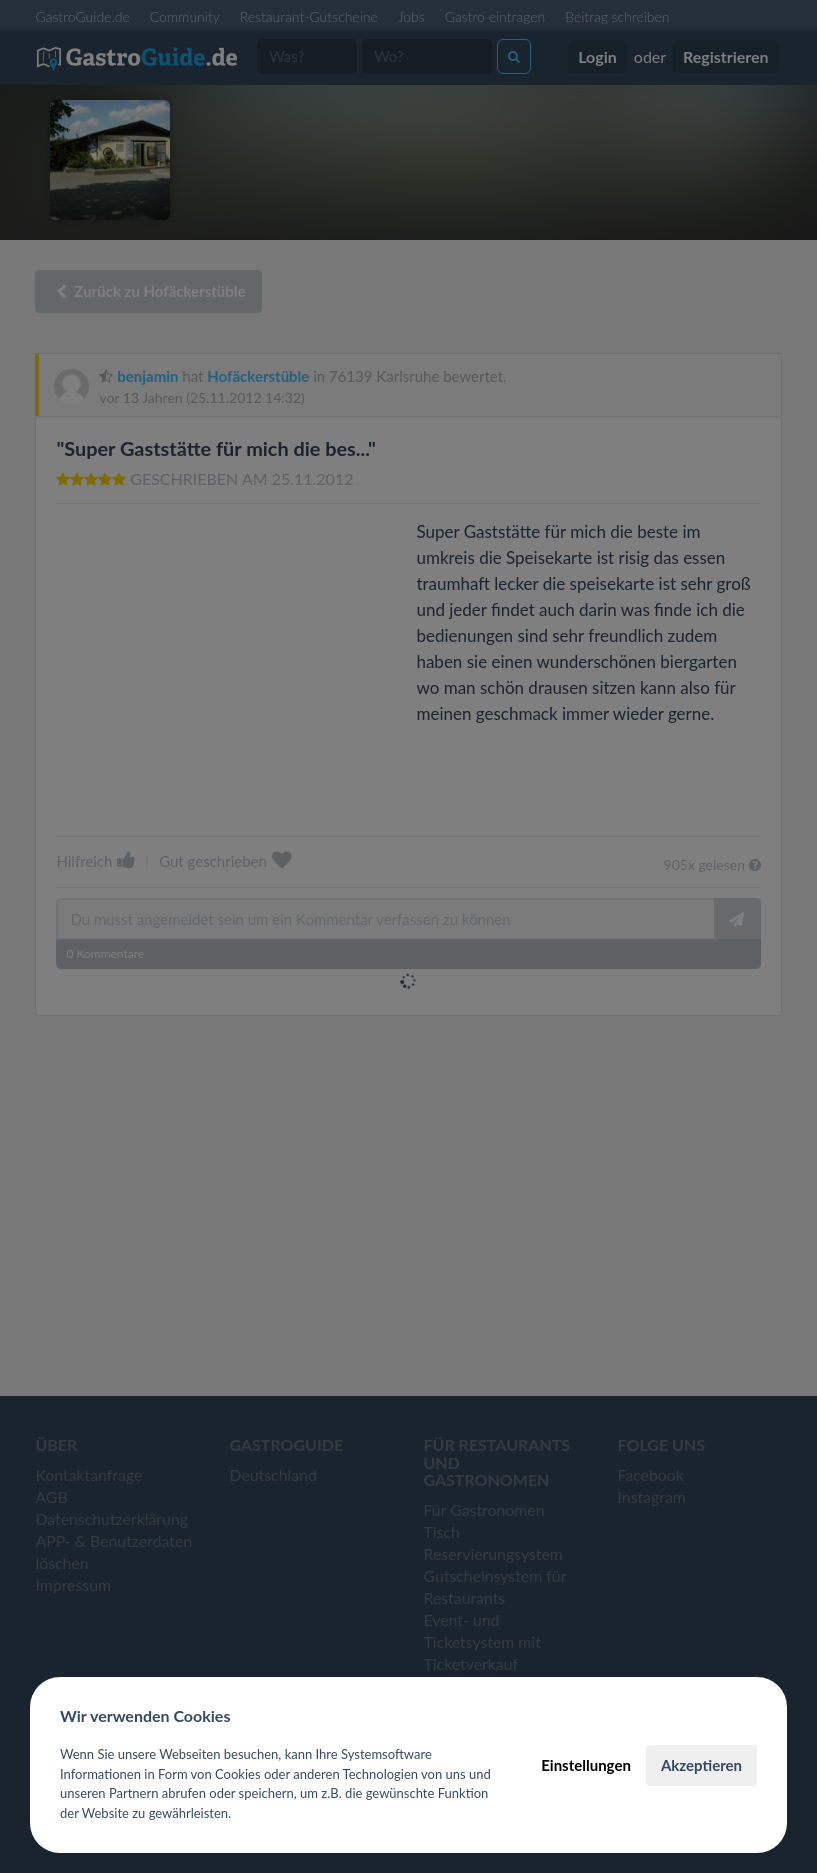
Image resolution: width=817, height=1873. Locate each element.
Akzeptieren (701, 1765)
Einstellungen (586, 1765)
